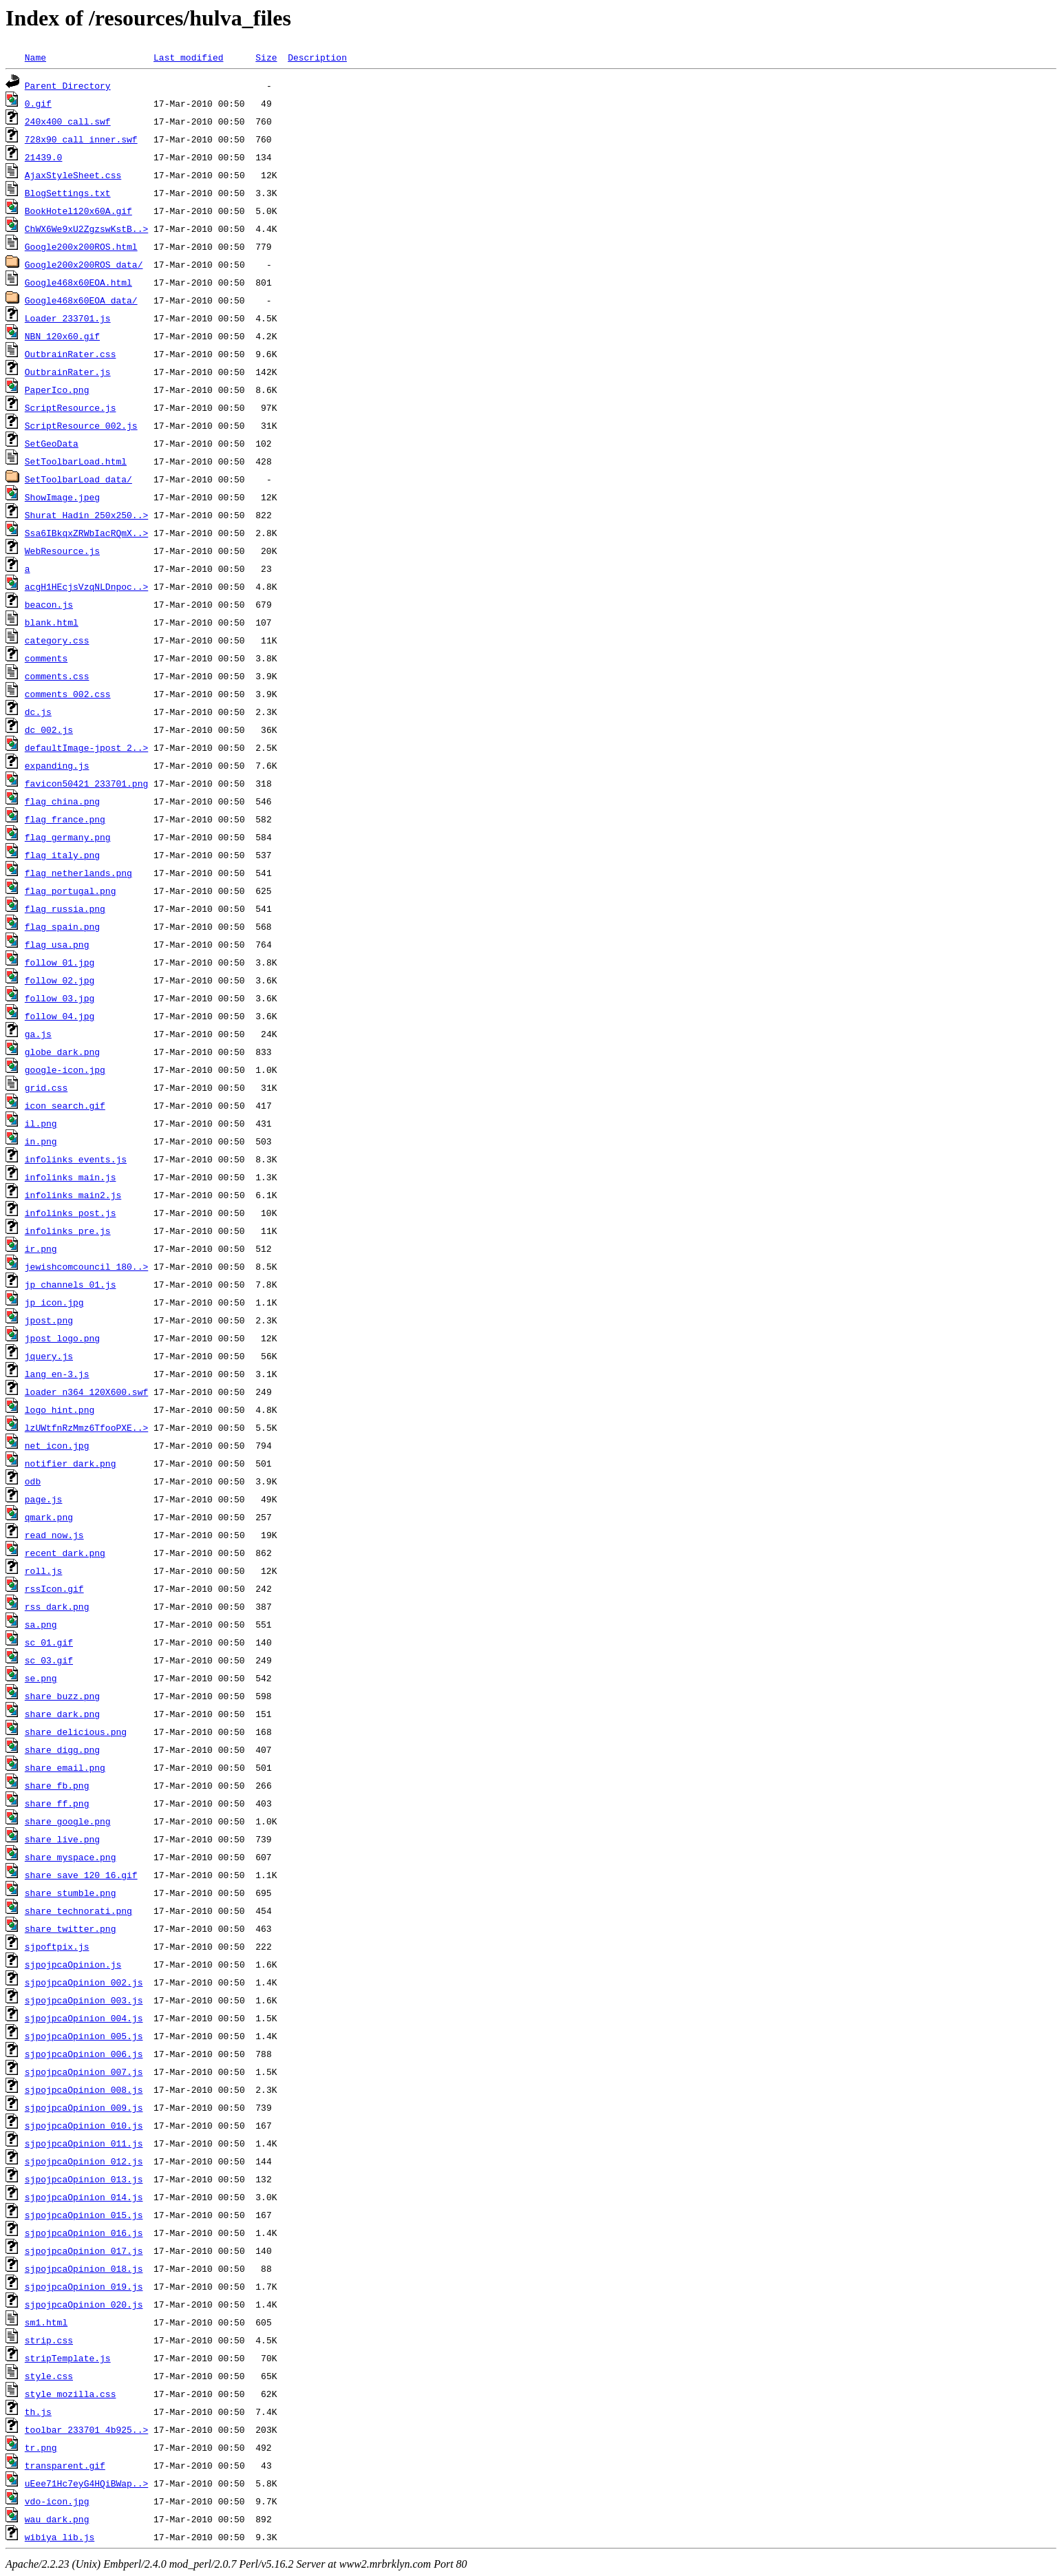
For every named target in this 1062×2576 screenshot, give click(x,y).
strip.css (49, 2340)
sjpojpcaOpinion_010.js (84, 2125)
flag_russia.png (65, 908)
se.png (41, 1678)
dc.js (38, 711)
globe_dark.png (62, 1051)
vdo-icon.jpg (57, 2501)
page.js (44, 1499)
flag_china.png (62, 801)
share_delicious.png (76, 1731)
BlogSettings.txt (68, 193)
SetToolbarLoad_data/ (78, 479)
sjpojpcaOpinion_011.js (84, 2143)
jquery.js (49, 1356)
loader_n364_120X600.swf (86, 1391)
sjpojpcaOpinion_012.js (84, 2161)
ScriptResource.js (70, 407)
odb (33, 1481)
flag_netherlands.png (78, 872)
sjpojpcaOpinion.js (73, 1964)
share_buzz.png (62, 1696)
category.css (57, 640)
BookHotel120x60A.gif (78, 210)
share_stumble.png (70, 1892)
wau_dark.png (57, 2519)
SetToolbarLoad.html (76, 461)
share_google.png (68, 1821)
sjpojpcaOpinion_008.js (84, 2089)
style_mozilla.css (70, 2393)
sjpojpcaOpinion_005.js (84, 2036)
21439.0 (44, 157)
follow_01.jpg (59, 962)
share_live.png (62, 1839)
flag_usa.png (57, 944)
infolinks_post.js (70, 1212)
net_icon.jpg (57, 1445)
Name (35, 57)
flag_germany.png (68, 837)
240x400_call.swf (68, 121)
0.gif (38, 103)
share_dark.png (62, 1713)
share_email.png (65, 1767)
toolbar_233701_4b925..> (86, 2429)
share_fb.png (57, 1785)
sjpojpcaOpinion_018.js (84, 2268)
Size (266, 57)
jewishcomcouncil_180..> (86, 1266)
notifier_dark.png (70, 1463)
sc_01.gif (49, 1642)
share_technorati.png (78, 1910)
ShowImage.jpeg (62, 497)
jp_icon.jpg (54, 1302)
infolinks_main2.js (73, 1195)
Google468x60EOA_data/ (81, 300)
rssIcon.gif (54, 1588)
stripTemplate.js (68, 2358)
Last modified (188, 57)
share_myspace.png (70, 1857)
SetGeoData (51, 443)
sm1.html (46, 2322)
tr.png (41, 2447)
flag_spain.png (62, 926)
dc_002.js (49, 729)
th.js (38, 2411)
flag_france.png (65, 819)
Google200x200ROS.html (81, 246)
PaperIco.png (57, 389)
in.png (41, 1141)
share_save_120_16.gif (81, 1875)
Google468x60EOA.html (78, 282)
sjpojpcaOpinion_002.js (84, 1982)
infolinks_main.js (70, 1177)
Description (317, 57)
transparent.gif (65, 2465)
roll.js (44, 1570)
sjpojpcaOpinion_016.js (84, 2232)
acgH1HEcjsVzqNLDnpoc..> (86, 586)
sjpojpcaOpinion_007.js (84, 2071)
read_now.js (54, 1535)
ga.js (38, 1034)
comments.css (57, 676)
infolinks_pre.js (68, 1230)
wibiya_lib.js (59, 2537)
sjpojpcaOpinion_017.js (84, 2250)
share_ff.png (57, 1803)
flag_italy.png (62, 855)
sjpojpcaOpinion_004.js (84, 2018)
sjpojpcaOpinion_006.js (84, 2053)
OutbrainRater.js (68, 371)
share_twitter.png (70, 1928)
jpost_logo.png (62, 1338)
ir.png (41, 1248)
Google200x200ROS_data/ (84, 264)
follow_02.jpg (59, 980)
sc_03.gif (49, 1660)
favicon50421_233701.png (86, 783)
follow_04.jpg (59, 1016)
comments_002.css (68, 694)
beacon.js (49, 604)
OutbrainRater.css (70, 354)
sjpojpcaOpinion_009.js (84, 2107)
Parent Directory (68, 85)
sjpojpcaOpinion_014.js (84, 2197)
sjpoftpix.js (57, 1946)
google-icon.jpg (65, 1069)
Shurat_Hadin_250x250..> (86, 515)
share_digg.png (62, 1749)
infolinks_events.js (76, 1159)
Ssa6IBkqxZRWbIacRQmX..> (86, 532)
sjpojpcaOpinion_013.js (84, 2179)
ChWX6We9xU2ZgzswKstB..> (86, 228)
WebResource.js (62, 550)
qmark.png (49, 1517)
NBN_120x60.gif (62, 336)
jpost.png (49, 1320)
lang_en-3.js (57, 1373)
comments (46, 658)
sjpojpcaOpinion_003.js (84, 2000)
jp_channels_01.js (70, 1284)
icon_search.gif (65, 1105)
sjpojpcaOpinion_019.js (84, 2286)
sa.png (41, 1624)
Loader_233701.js (68, 318)
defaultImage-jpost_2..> (86, 747)
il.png (41, 1123)
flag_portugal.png (70, 890)
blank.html (51, 622)
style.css (49, 2376)
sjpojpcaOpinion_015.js (84, 2214)
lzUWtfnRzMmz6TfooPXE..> (86, 1427)
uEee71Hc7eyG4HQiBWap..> (86, 2483)
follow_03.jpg (59, 998)
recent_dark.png (65, 1552)
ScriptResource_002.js (81, 425)
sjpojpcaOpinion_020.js (84, 2304)
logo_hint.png (59, 1409)
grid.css (46, 1087)
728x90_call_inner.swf (81, 139)
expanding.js (57, 765)
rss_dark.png (57, 1606)
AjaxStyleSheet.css (73, 175)
